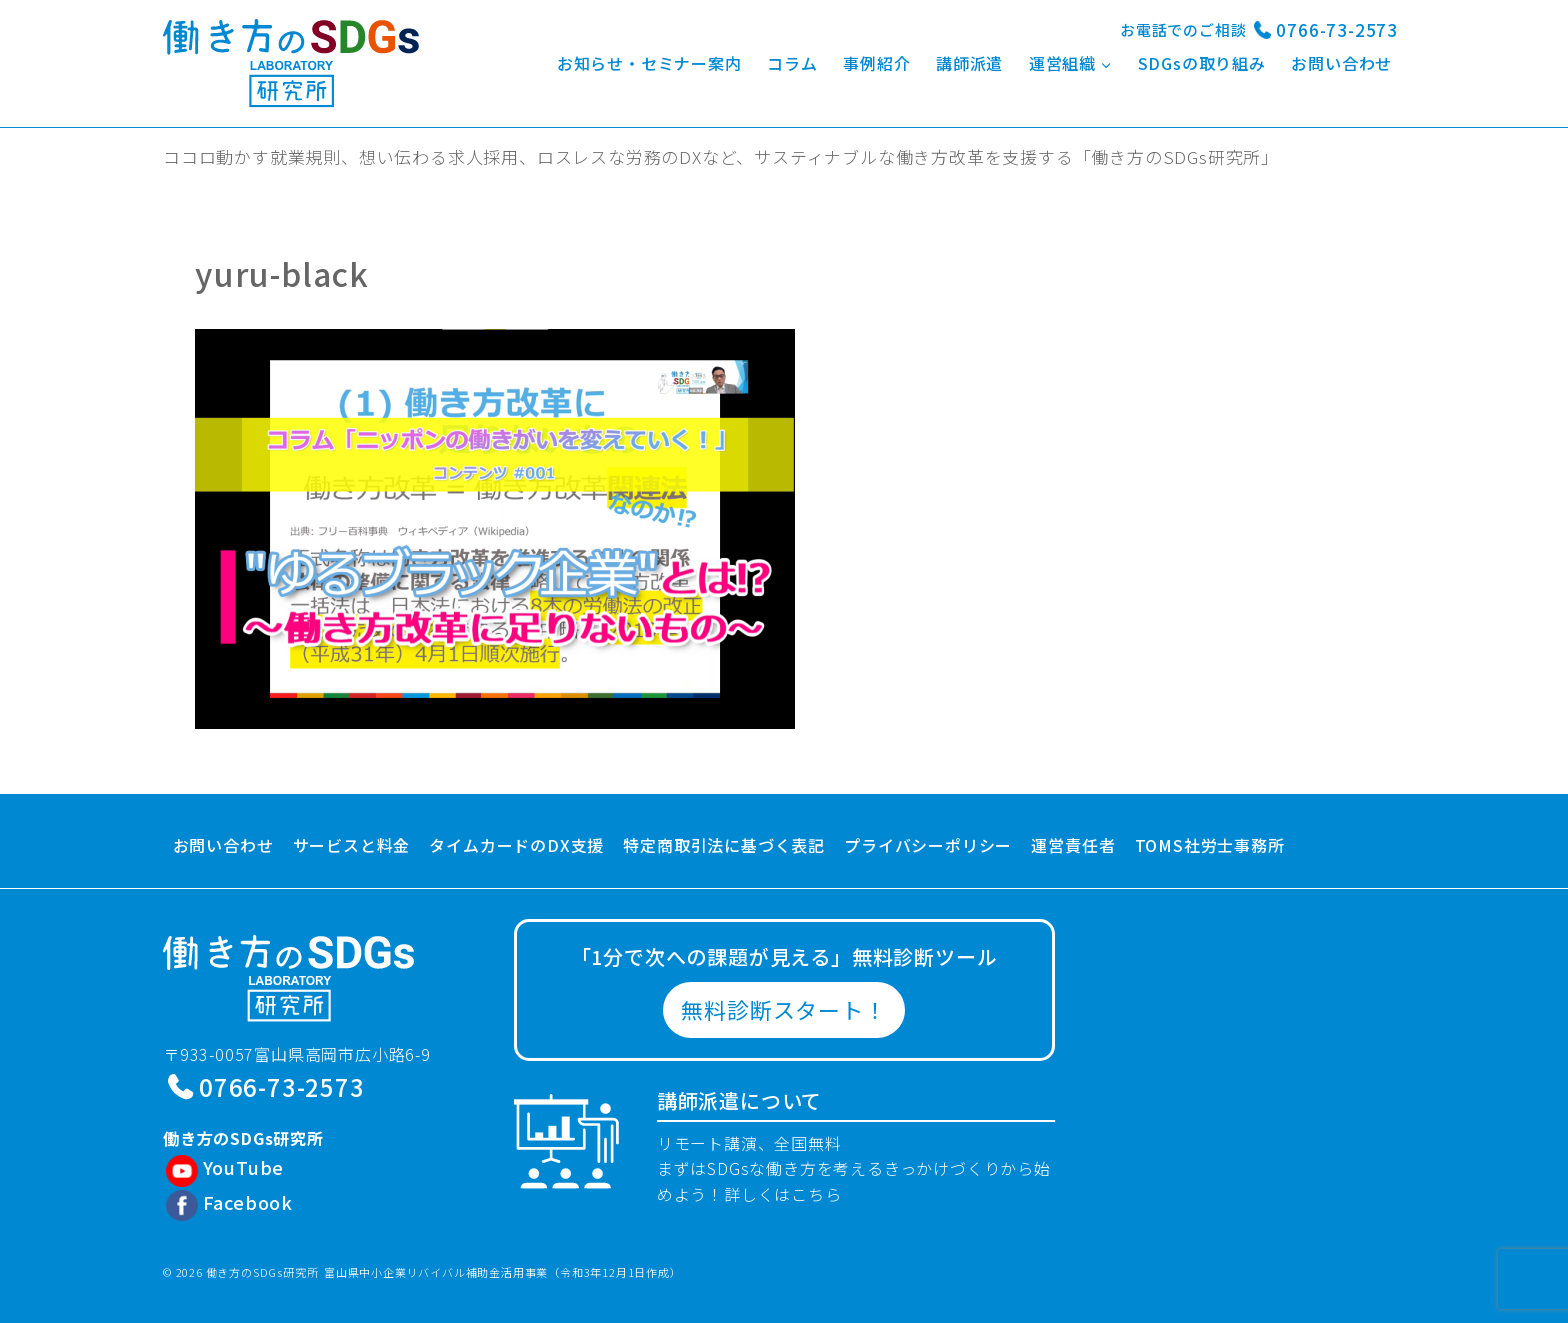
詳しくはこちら (783, 1194)
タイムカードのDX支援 (516, 845)
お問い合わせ (1341, 63)
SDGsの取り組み (1202, 63)
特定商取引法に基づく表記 (724, 845)
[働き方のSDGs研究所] (291, 63)
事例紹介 (876, 63)
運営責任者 (1073, 845)
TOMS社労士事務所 (1210, 845)
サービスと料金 (352, 845)
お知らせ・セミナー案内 (649, 63)
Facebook (248, 1202)
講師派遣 (969, 63)
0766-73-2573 (1337, 29)
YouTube (244, 1167)
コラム (792, 63)
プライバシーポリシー (928, 845)
